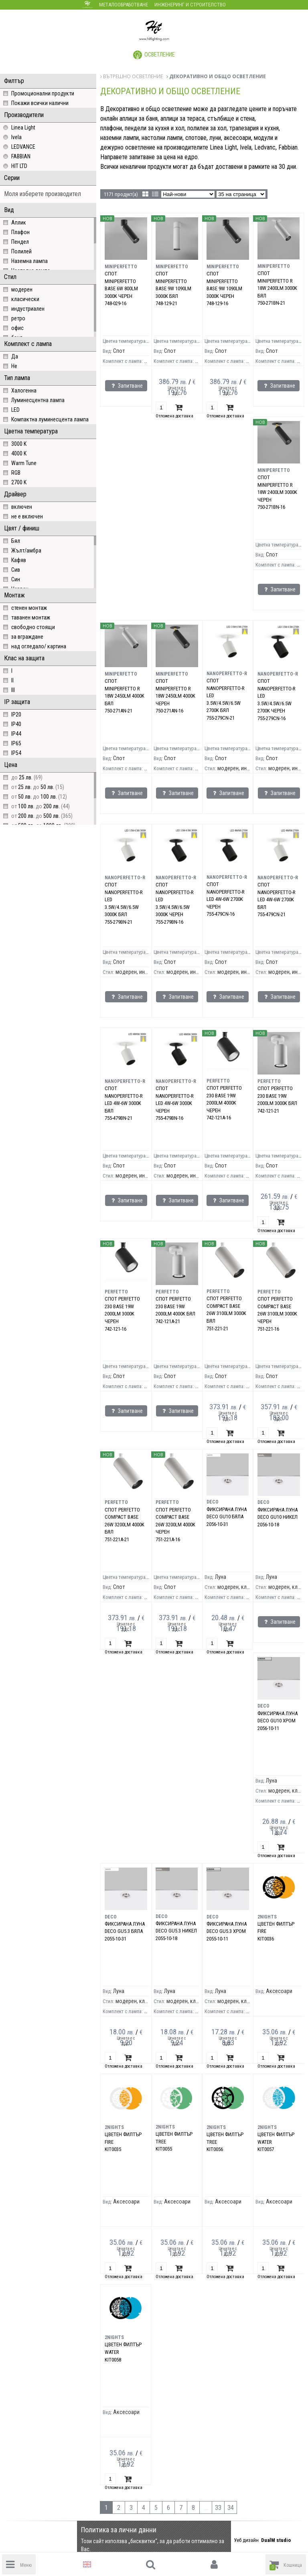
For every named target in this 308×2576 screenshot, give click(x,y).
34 (230, 2507)
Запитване (126, 385)
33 (218, 2507)
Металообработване (123, 5)
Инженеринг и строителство (190, 5)
